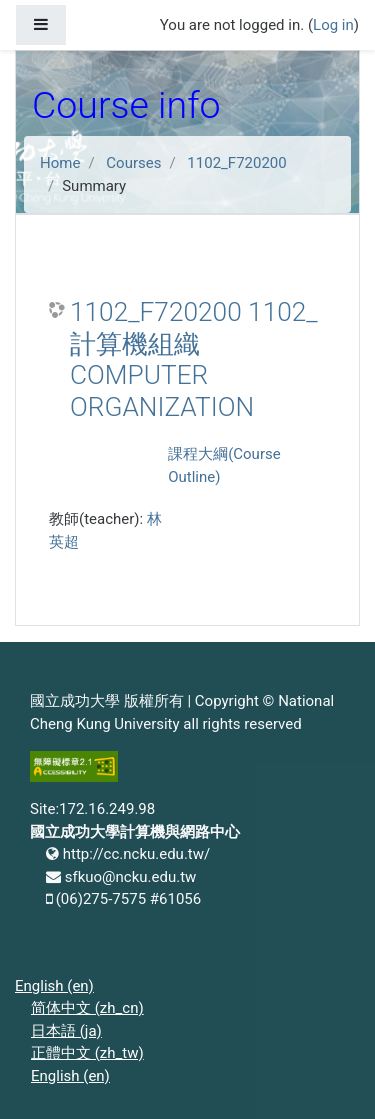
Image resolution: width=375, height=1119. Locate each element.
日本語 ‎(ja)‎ (66, 1031)
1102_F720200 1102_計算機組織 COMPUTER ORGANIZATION (194, 359)
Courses (133, 163)
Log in (333, 25)
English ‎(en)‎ (54, 986)
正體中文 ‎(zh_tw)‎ (87, 1053)
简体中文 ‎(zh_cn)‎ (87, 1008)
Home (60, 163)
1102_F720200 (236, 163)
